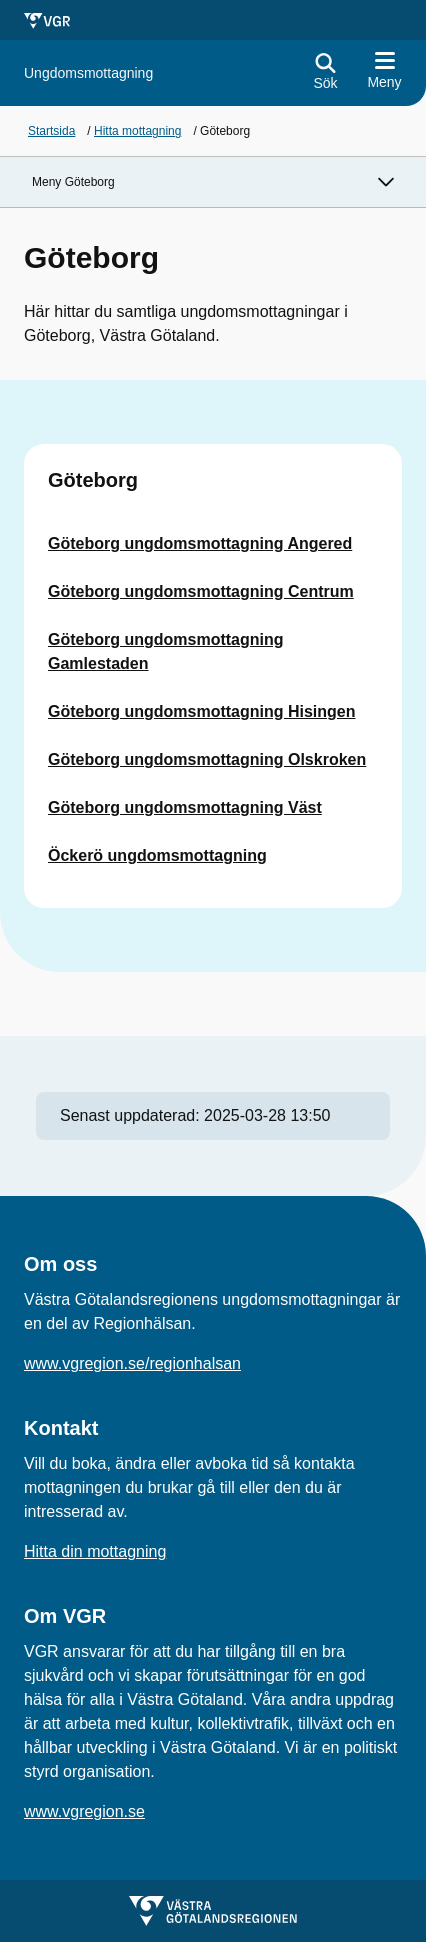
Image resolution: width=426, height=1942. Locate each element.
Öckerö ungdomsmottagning (157, 855)
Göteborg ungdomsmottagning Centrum (201, 591)
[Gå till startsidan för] (88, 73)
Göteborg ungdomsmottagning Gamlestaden (166, 651)
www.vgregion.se (84, 1811)
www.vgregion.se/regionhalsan (132, 1363)
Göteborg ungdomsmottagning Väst (185, 807)
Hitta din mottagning (95, 1551)
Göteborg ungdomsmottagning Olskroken (207, 759)
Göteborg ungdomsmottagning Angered (200, 543)
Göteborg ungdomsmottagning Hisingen (202, 711)
